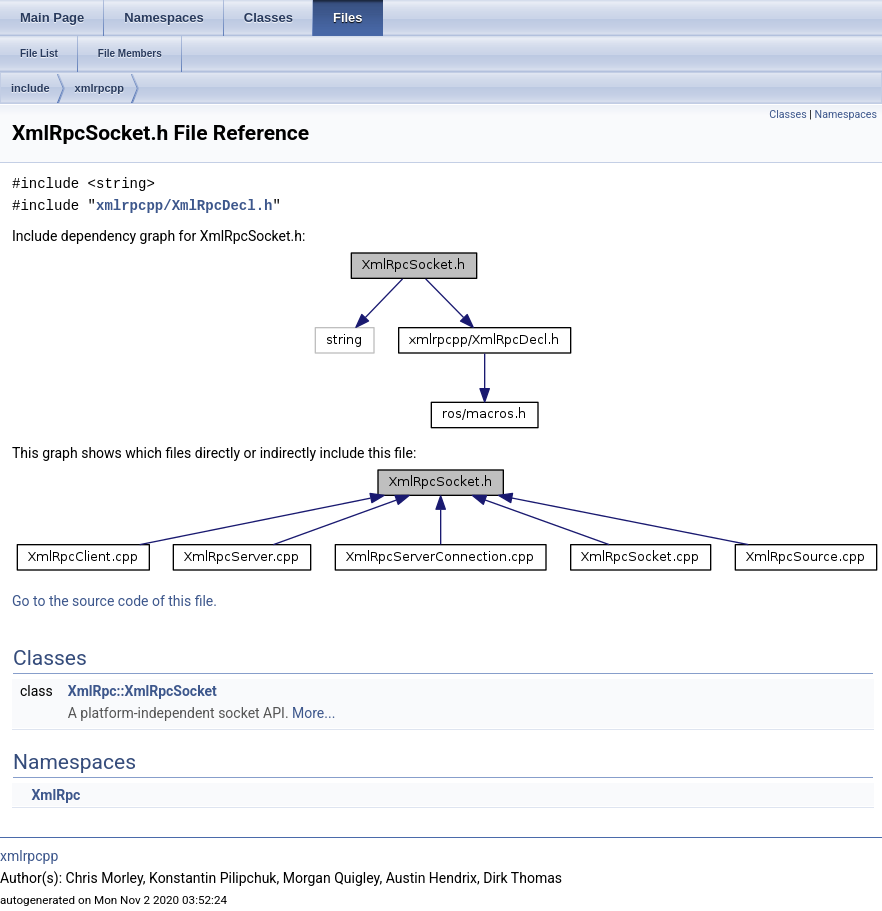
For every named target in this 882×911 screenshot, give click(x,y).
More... (313, 713)
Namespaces (846, 114)
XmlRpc (55, 795)
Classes (787, 114)
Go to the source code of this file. (114, 601)
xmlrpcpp (100, 88)
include (30, 88)
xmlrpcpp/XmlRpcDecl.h (184, 205)
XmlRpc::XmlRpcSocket (142, 691)
